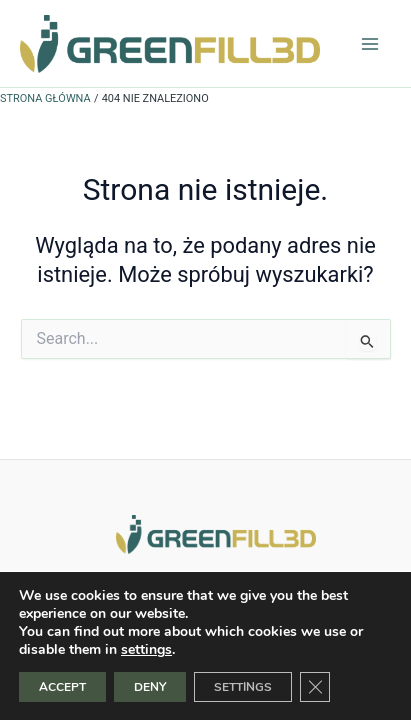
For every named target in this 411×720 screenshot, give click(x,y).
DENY (150, 687)
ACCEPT (62, 687)
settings (146, 650)
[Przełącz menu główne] (370, 44)
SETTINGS (243, 687)
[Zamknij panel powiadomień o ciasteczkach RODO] (315, 687)
